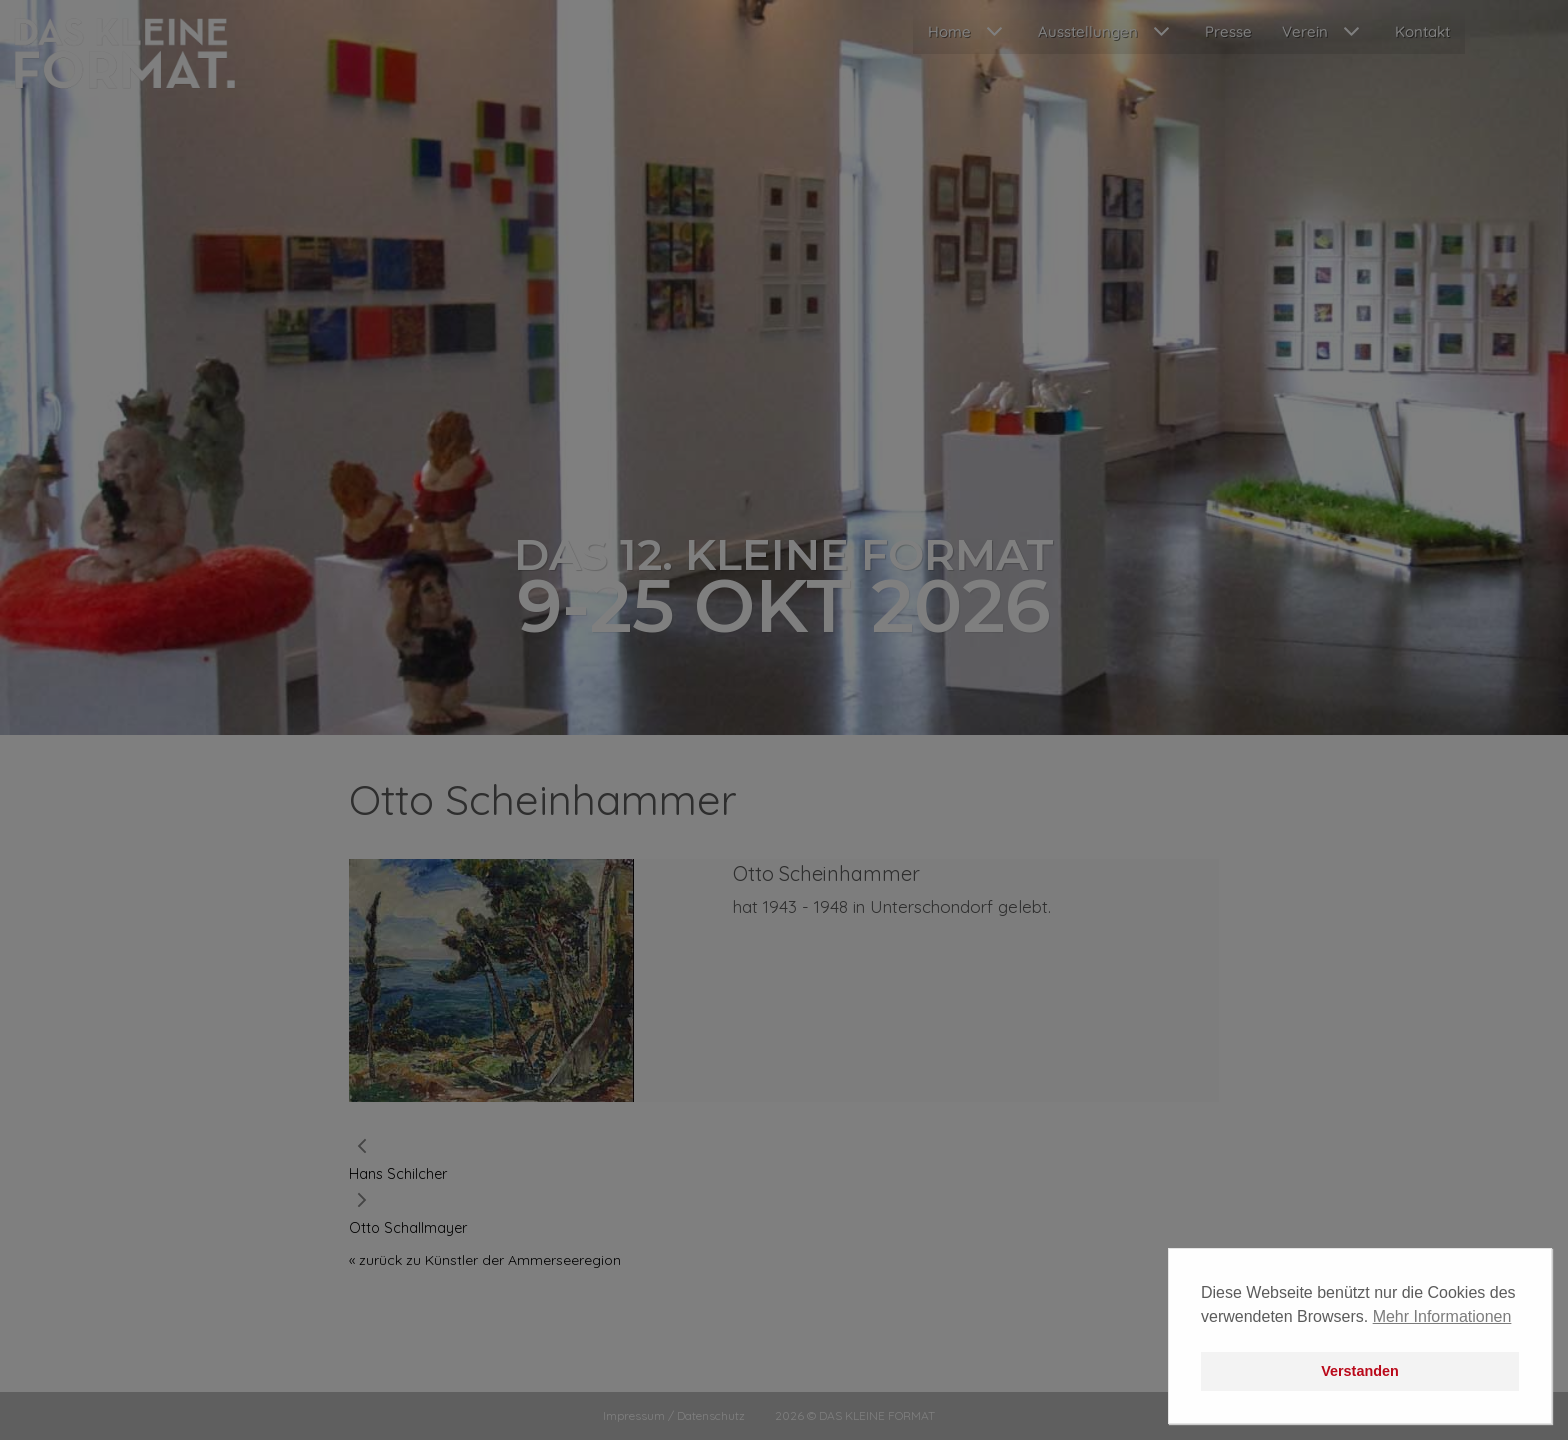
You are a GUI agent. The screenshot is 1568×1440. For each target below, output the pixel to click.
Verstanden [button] (1360, 1371)
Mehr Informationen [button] (1442, 1316)
